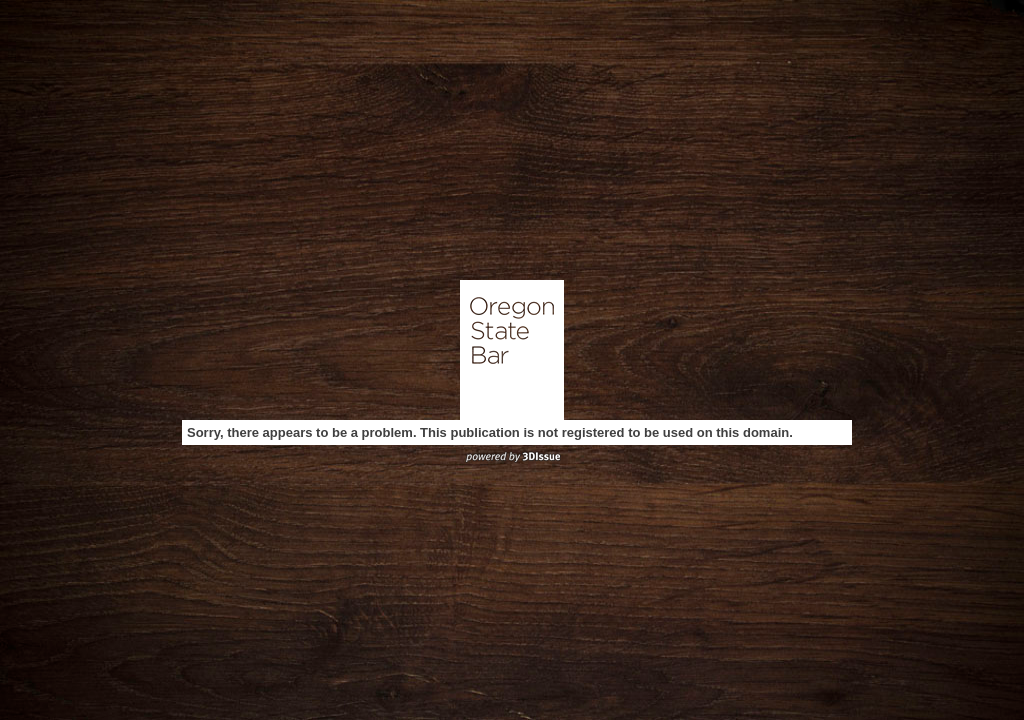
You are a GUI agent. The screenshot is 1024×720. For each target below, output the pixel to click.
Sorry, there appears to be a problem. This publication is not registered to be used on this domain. (490, 432)
